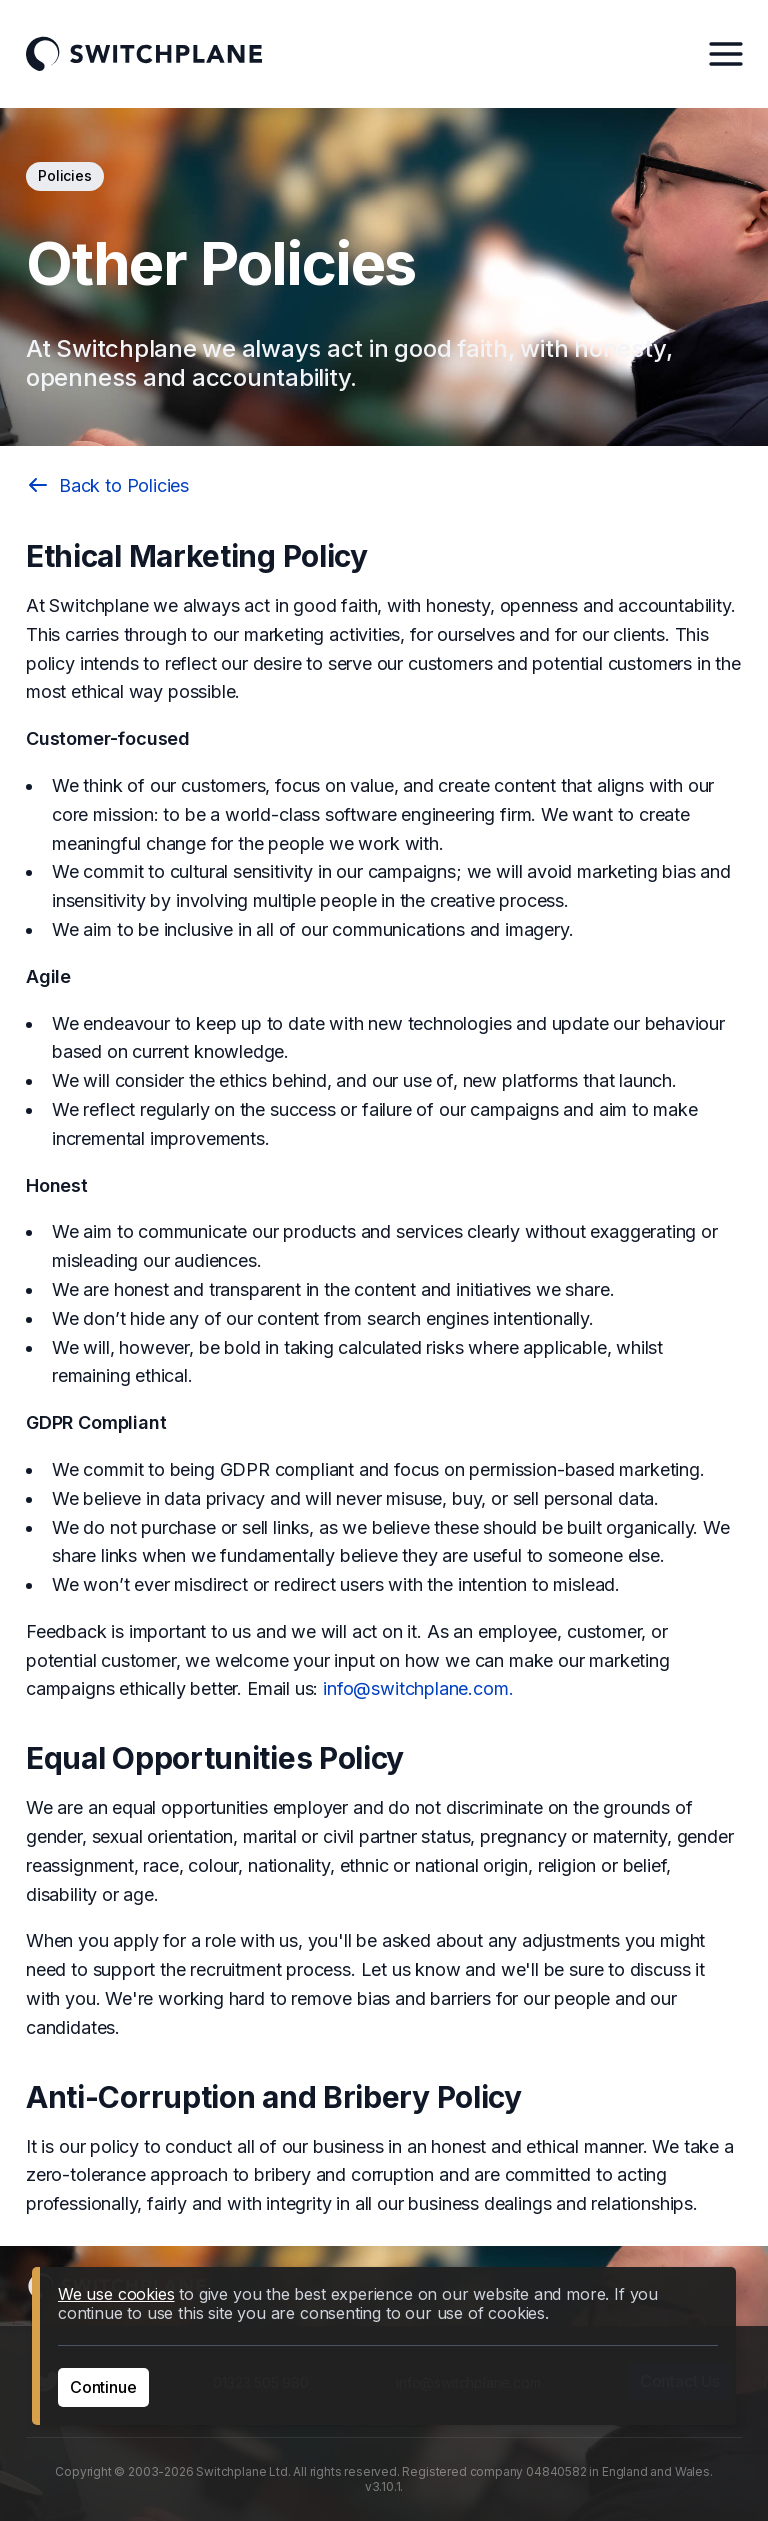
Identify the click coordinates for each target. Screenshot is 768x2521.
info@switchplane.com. (418, 1688)
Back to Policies (107, 485)
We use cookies (116, 2294)
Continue (103, 2387)
